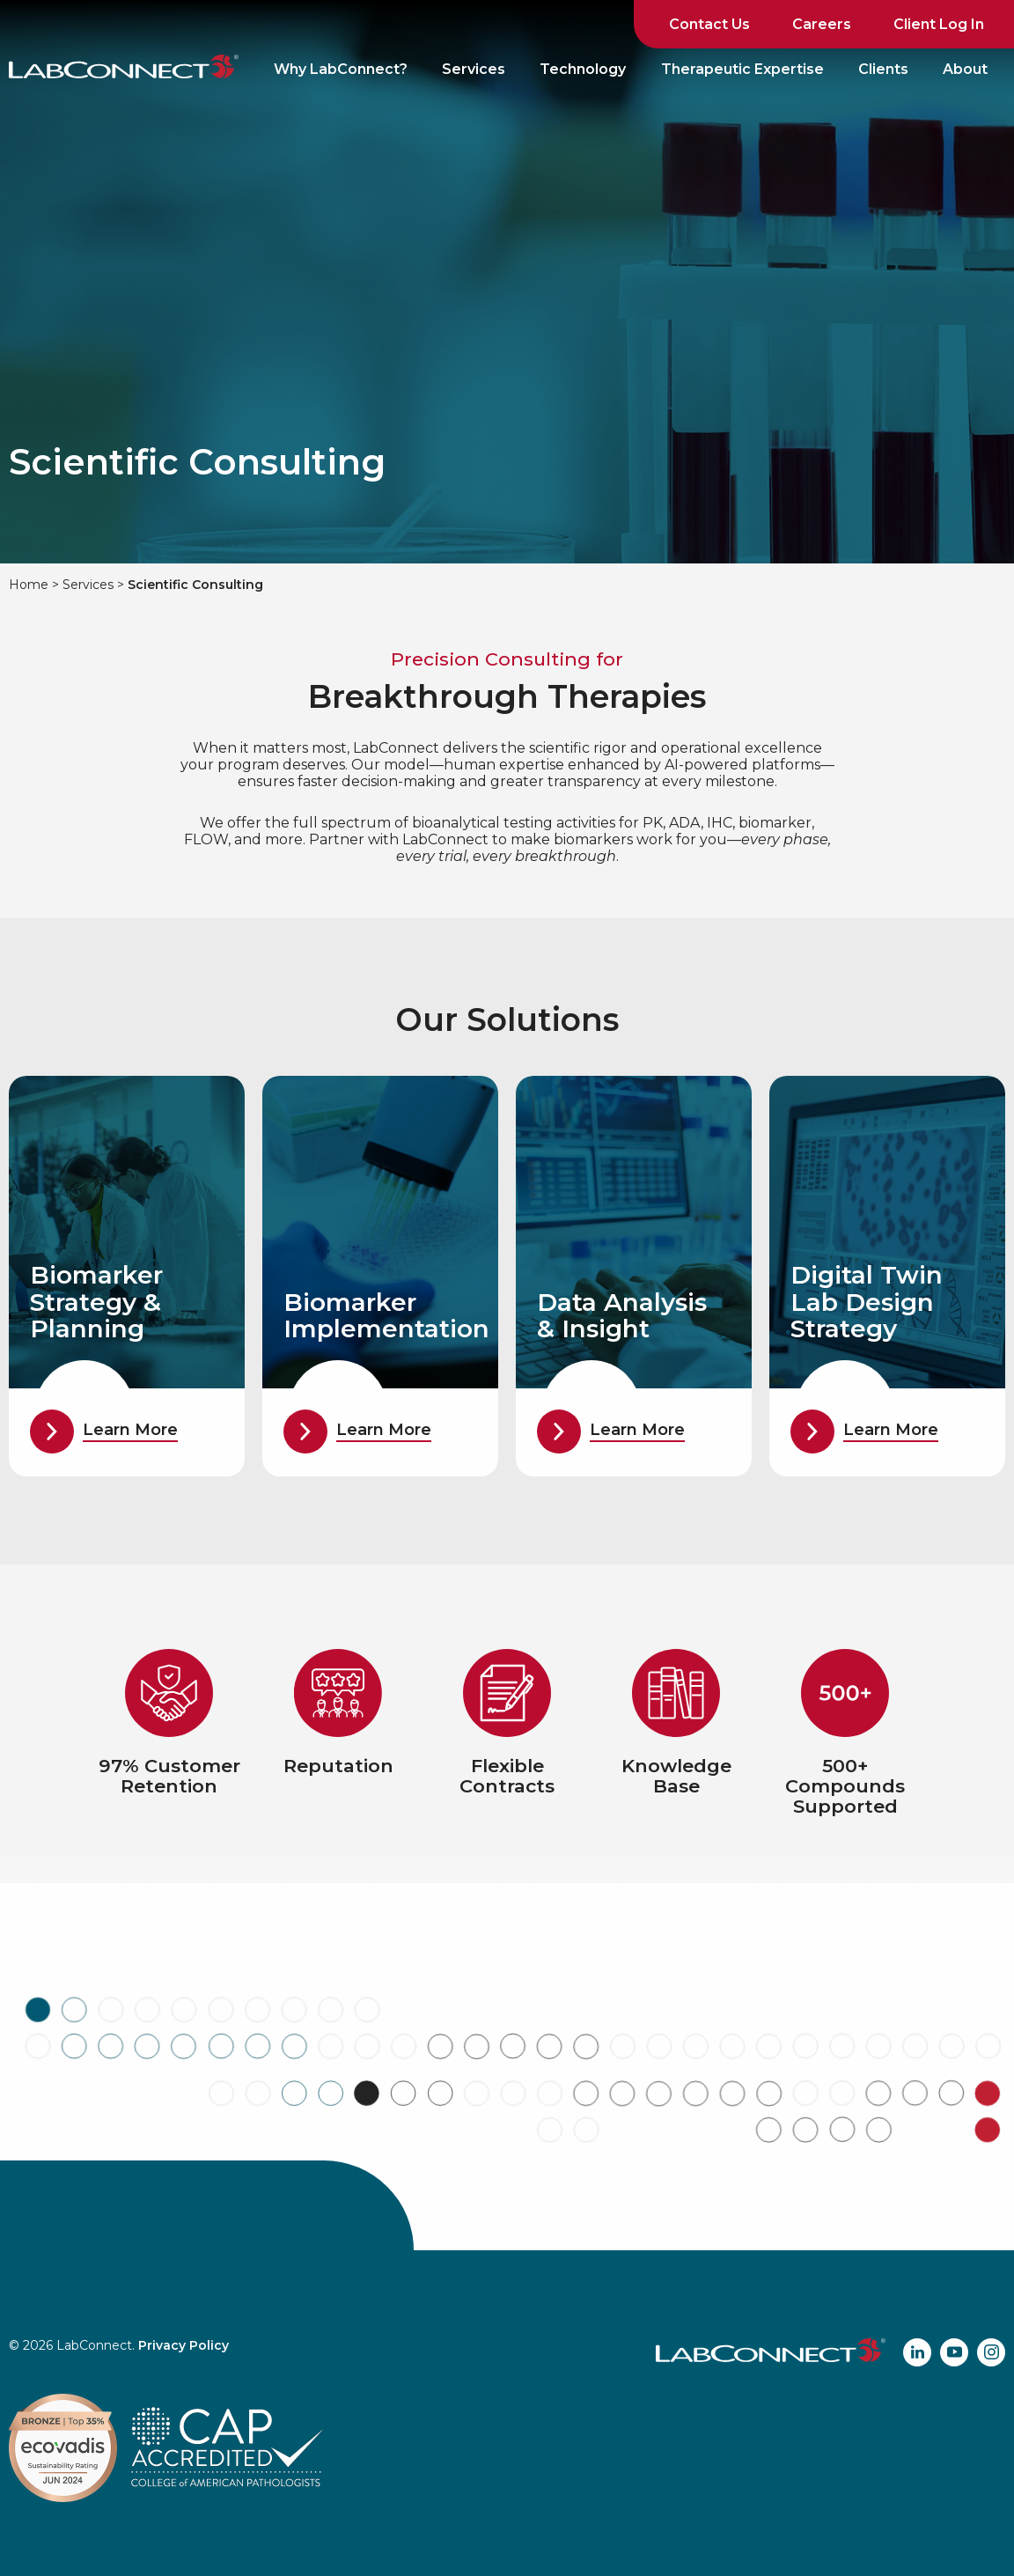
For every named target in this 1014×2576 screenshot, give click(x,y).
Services (473, 69)
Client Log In (938, 24)
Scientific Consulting (195, 584)
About (965, 69)
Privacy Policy (183, 2345)
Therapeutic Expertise (742, 69)
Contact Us (709, 24)
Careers (821, 24)
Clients (883, 69)
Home (28, 584)
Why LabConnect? (341, 69)
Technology (583, 69)
